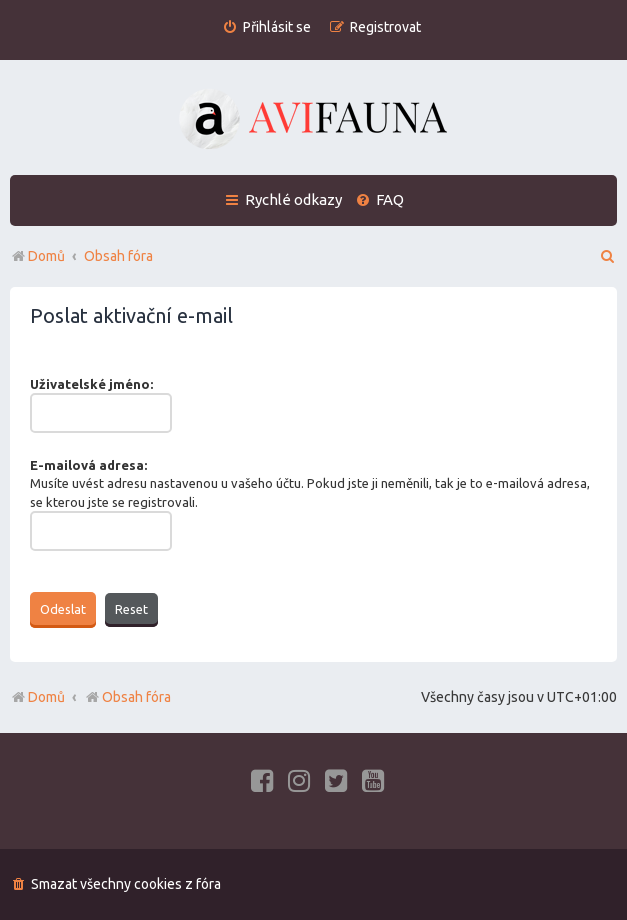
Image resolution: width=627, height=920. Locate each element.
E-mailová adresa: (88, 465)
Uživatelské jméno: (91, 384)
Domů (46, 697)
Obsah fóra (127, 697)
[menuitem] (266, 27)
